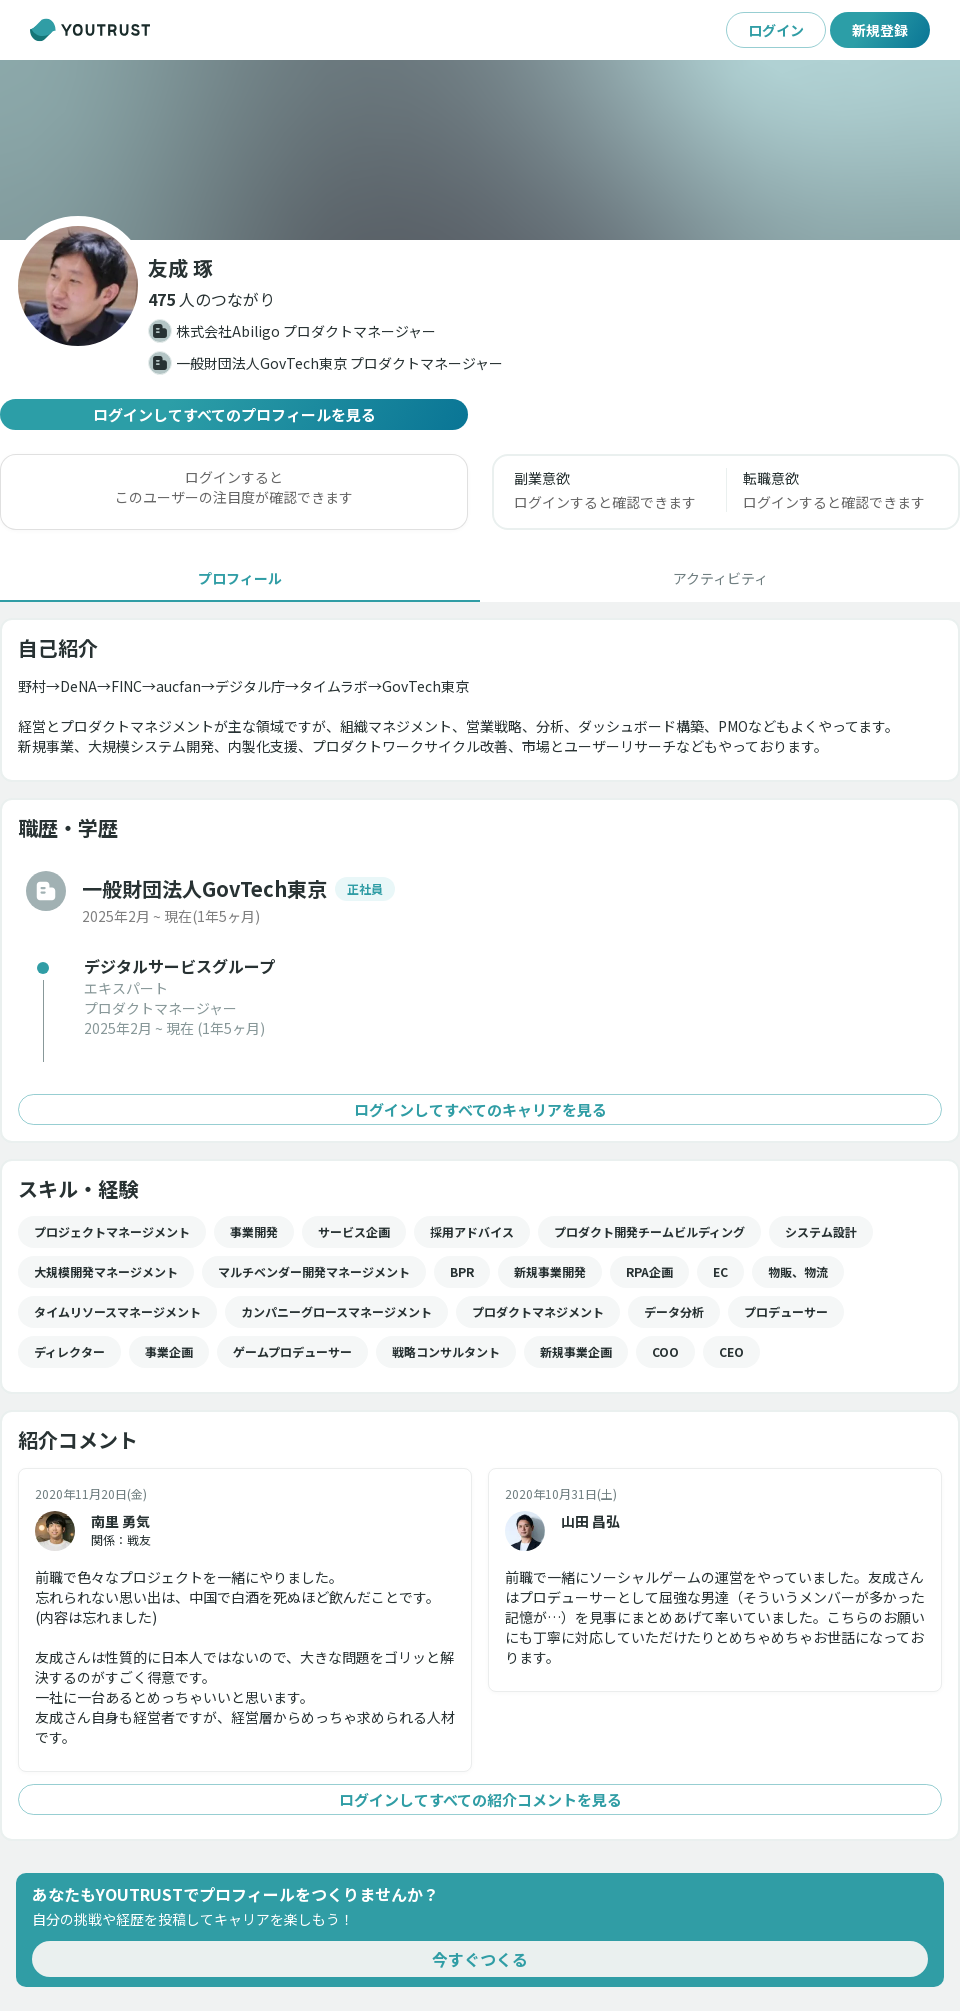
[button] (211, 299)
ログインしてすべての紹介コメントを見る (480, 1799)
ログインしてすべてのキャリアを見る (480, 1109)
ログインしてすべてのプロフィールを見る (234, 414)
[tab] (240, 578)
